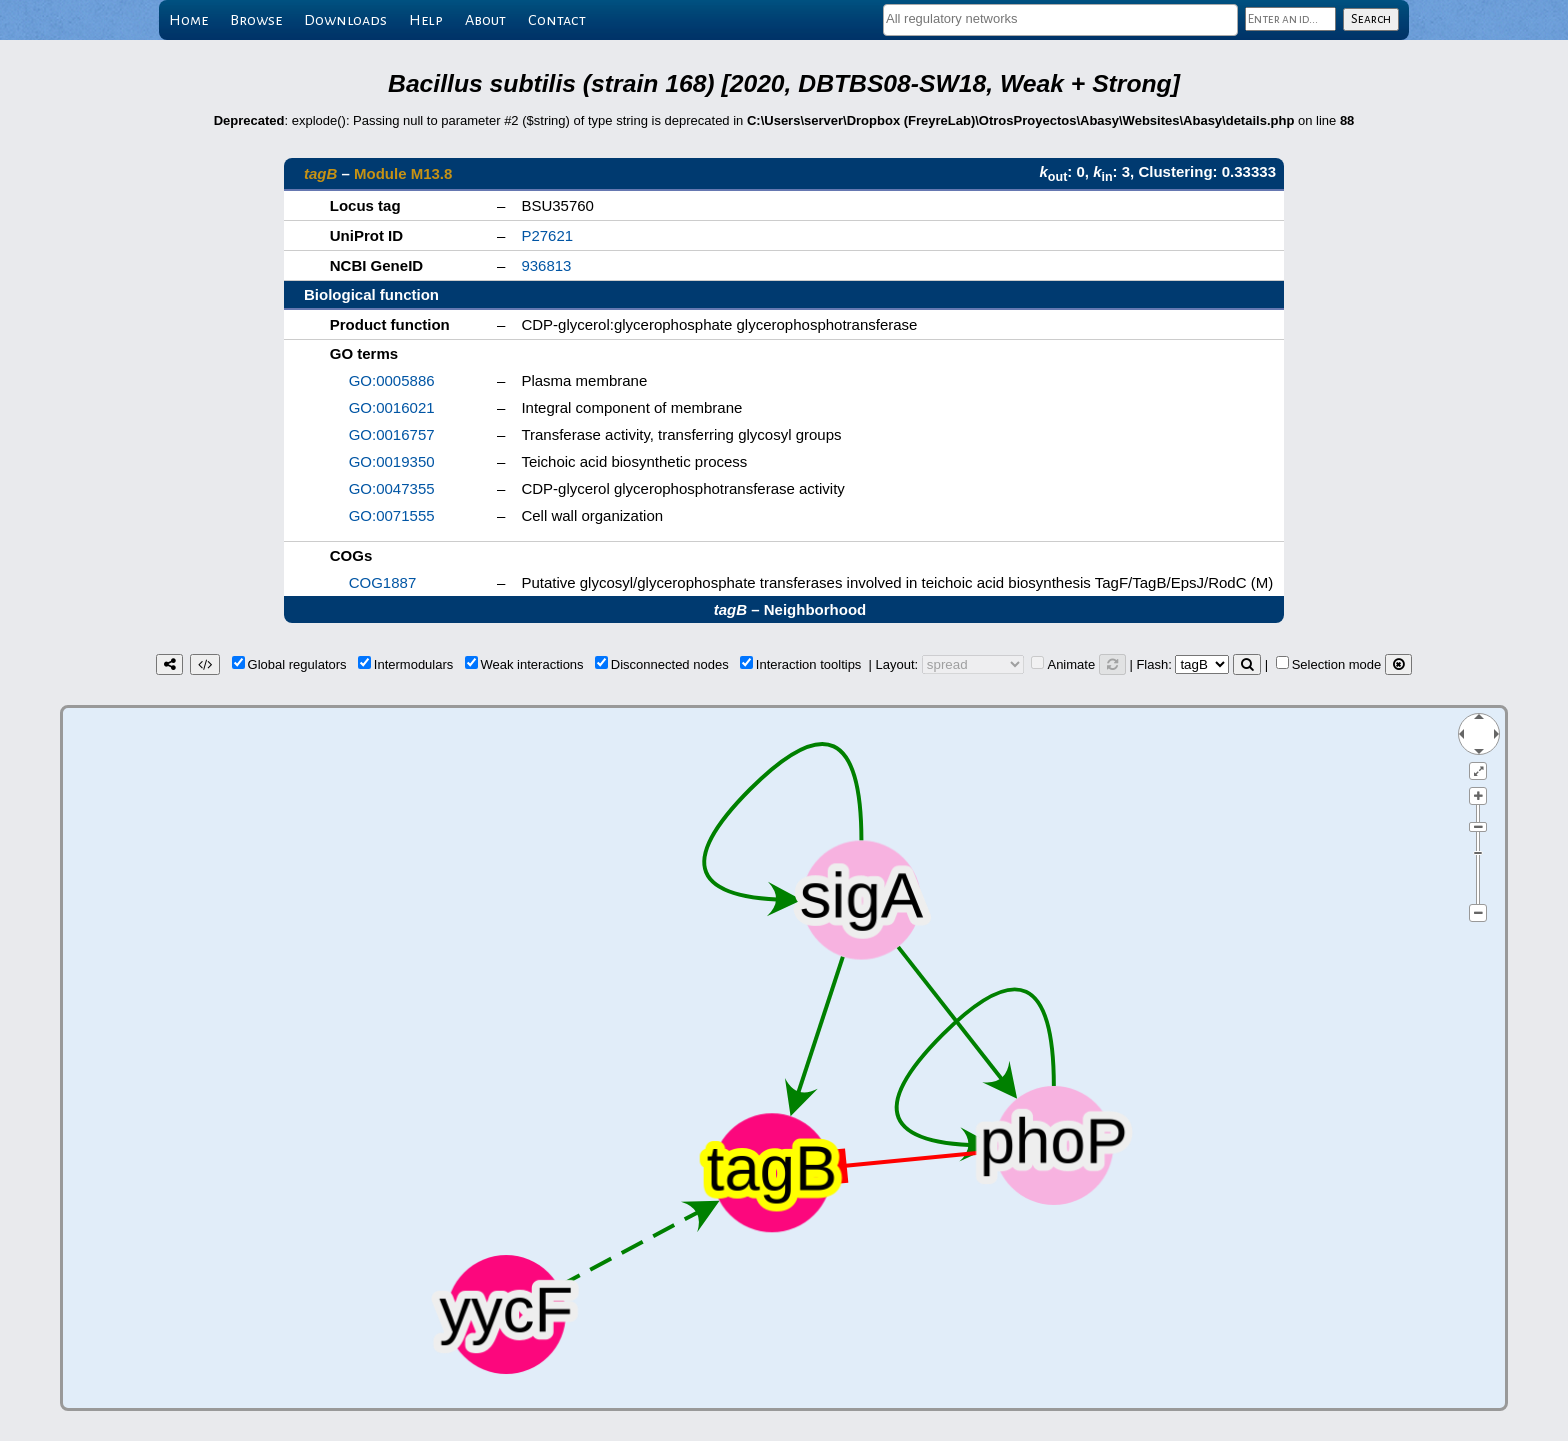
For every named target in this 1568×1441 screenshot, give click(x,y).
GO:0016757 (392, 434)
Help (426, 20)
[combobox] (1060, 20)
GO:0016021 (392, 407)
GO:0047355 (392, 488)
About (485, 20)
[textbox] (1060, 18)
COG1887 (383, 582)
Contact (557, 20)
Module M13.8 (403, 173)
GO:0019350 (392, 461)
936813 (546, 265)
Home (188, 20)
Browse (256, 20)
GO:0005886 (392, 380)
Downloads (345, 20)
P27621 (547, 235)
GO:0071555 (392, 515)
